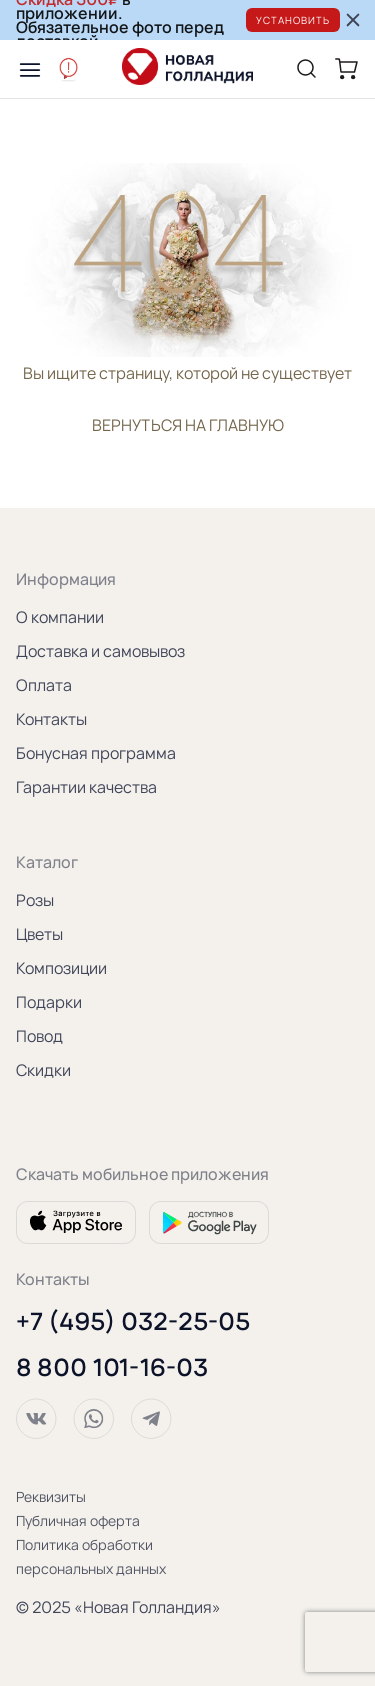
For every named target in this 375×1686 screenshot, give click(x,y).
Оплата (44, 685)
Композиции (61, 968)
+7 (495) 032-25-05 (133, 1321)
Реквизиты (51, 1496)
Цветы (39, 934)
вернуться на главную (188, 425)
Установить (293, 20)
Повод (39, 1036)
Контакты (51, 719)
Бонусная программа (96, 753)
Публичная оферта (78, 1520)
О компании (60, 617)
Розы (35, 900)
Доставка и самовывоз (100, 651)
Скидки (43, 1070)
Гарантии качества (86, 787)
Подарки (49, 1002)
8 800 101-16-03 (112, 1367)
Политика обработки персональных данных (91, 1556)
